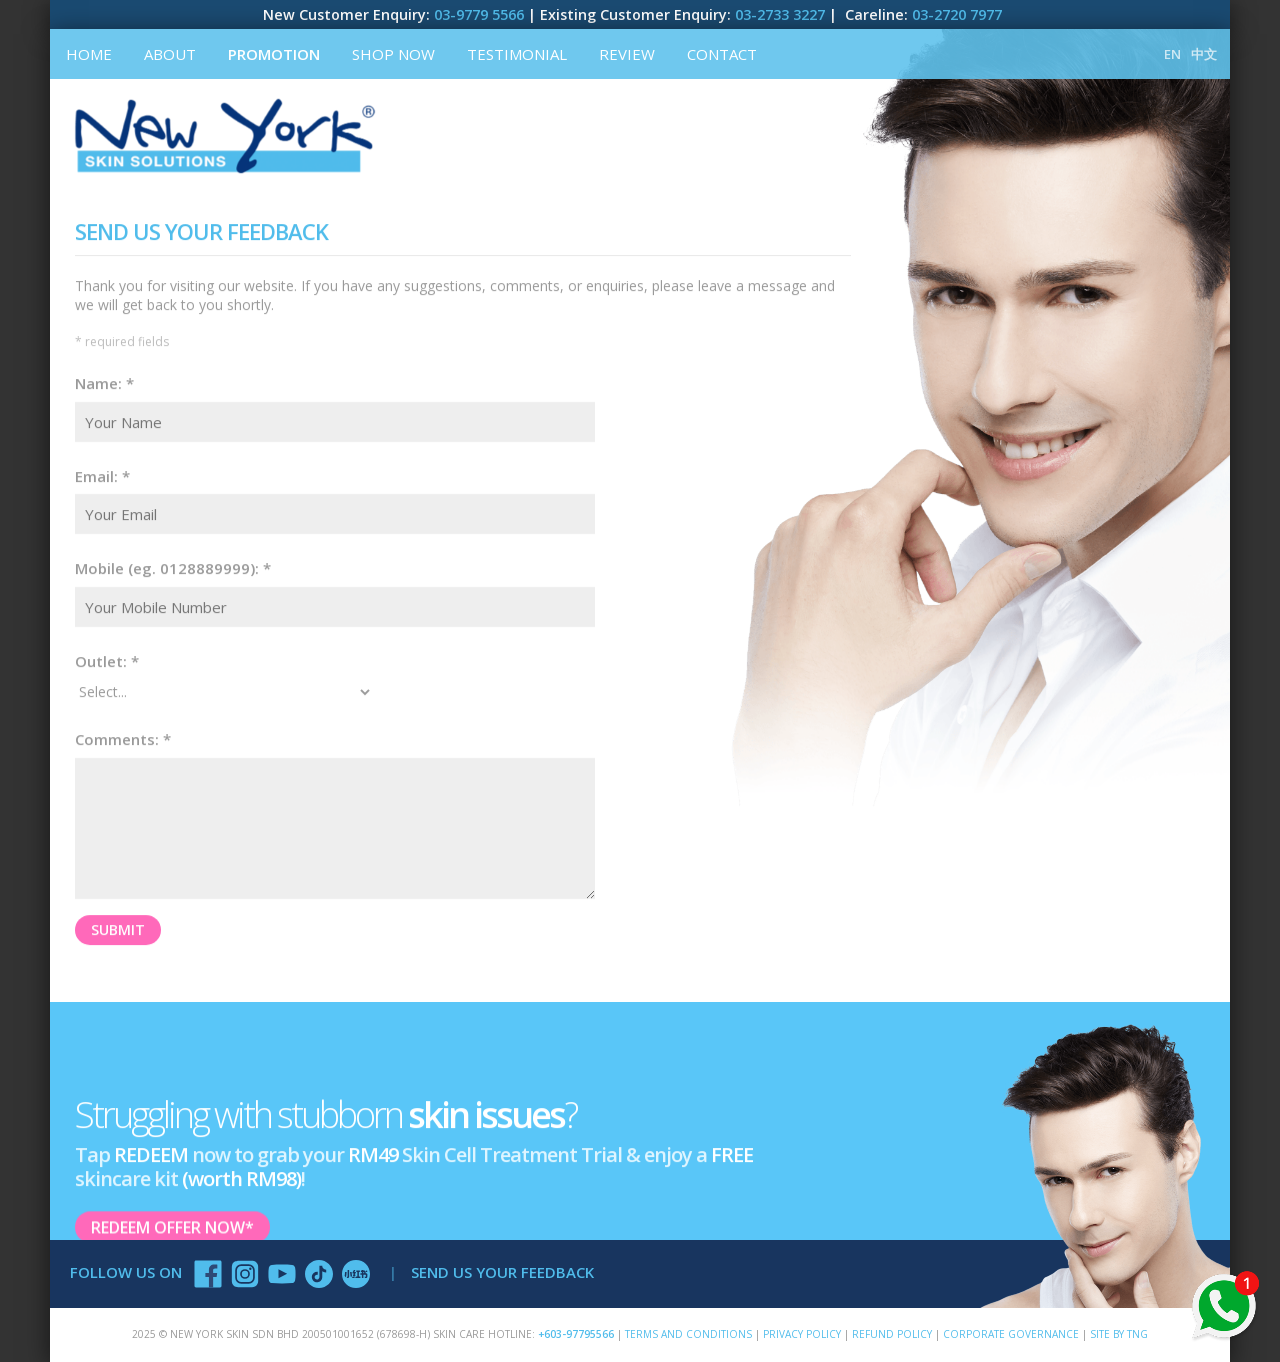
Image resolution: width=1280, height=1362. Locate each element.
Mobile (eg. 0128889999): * (173, 567)
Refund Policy (892, 1334)
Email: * (102, 475)
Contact (722, 54)
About (170, 54)
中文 (1204, 54)
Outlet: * (107, 660)
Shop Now (393, 54)
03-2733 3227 (780, 14)
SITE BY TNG (1119, 1334)
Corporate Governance (1011, 1334)
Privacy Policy (802, 1334)
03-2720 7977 (957, 14)
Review (627, 54)
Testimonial (517, 54)
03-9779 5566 (479, 14)
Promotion (274, 54)
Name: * (104, 382)
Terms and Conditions (688, 1334)
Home (89, 54)
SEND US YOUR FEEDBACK (502, 1272)
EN (1172, 54)
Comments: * (123, 738)
